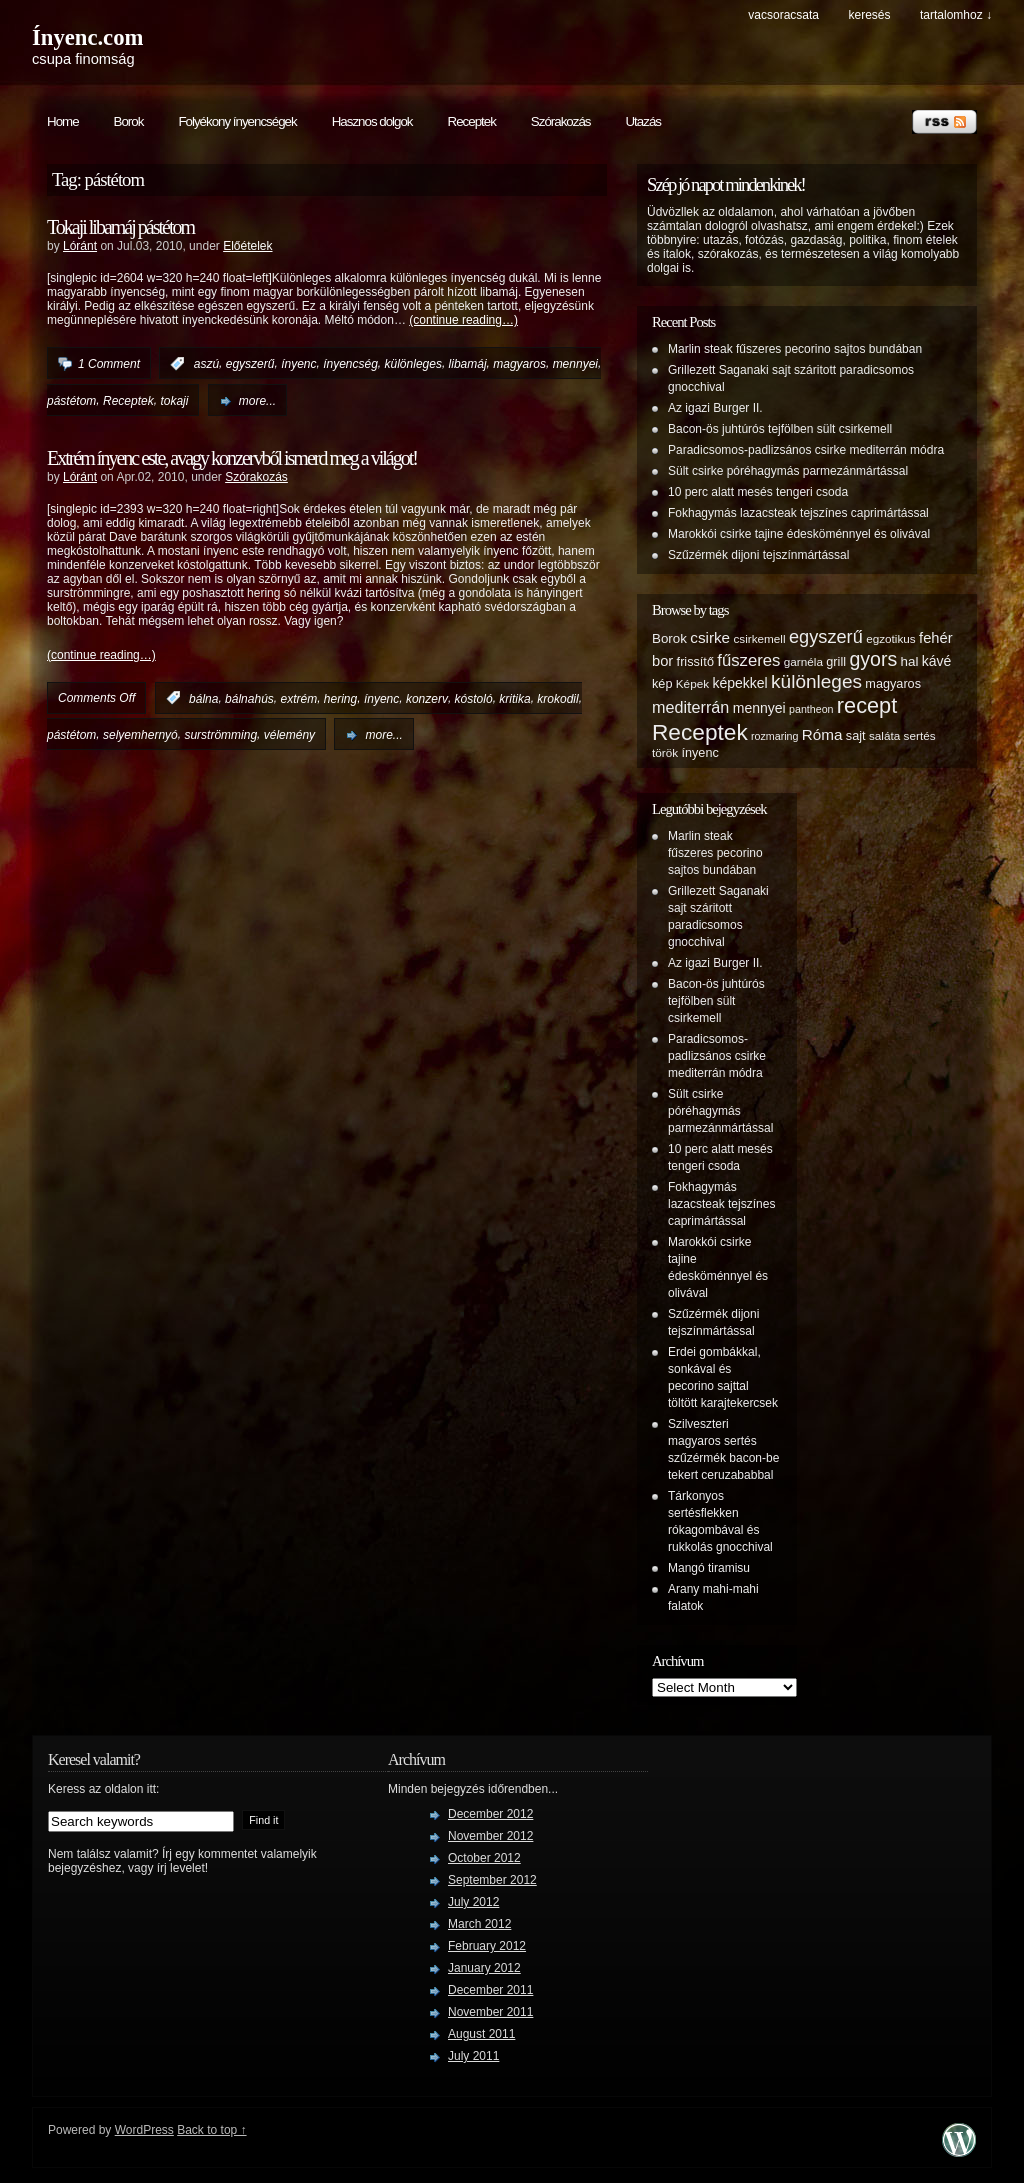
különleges (413, 364)
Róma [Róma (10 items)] (822, 734)
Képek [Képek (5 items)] (692, 683)
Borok (129, 121)
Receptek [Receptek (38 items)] (700, 732)
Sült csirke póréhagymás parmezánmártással (788, 471)
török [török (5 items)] (665, 752)
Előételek (247, 246)
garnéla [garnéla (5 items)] (803, 661)
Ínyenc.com (87, 37)
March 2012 (479, 1924)
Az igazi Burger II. (715, 408)
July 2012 (473, 1902)
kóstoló (474, 698)
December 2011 (490, 1990)
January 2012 (484, 1968)
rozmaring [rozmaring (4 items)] (774, 736)
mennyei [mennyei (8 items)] (759, 708)
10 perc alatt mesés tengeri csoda (758, 492)
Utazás (642, 121)
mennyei (575, 364)
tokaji (174, 401)
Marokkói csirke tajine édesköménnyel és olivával (799, 534)
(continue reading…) (463, 320)
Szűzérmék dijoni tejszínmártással (758, 555)
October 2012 (484, 1858)
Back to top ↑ (211, 2130)
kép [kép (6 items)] (662, 684)
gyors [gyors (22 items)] (873, 659)
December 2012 (490, 1814)
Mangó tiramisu (709, 1568)
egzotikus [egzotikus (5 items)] (891, 638)
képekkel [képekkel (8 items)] (739, 683)
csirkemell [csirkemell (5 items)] (759, 638)
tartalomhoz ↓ (956, 15)
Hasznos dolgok (372, 121)
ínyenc (298, 364)
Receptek (472, 121)
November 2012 (490, 1836)
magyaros (519, 364)
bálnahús (249, 698)
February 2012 (487, 1946)
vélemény (289, 735)
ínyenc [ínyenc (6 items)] (699, 753)
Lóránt (80, 246)
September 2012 (492, 1880)
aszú (206, 364)
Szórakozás (561, 121)
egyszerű (250, 364)
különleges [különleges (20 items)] (816, 681)
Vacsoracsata (783, 15)
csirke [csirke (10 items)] (710, 637)
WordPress (144, 2130)
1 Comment (109, 364)
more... (257, 401)
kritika (514, 698)
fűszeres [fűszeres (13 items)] (748, 660)
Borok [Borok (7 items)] (669, 638)
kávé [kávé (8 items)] (937, 661)
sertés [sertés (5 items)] (920, 735)
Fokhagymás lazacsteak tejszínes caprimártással (798, 513)
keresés (869, 15)
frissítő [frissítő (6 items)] (695, 662)
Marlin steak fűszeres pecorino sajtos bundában (795, 349)
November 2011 (490, 2012)
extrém (298, 698)
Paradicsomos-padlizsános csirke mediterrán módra (806, 450)
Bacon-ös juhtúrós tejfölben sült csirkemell (780, 429)
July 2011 (473, 2056)
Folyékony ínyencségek (237, 121)
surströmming (220, 735)
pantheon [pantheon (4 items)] (811, 709)
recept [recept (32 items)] (867, 705)
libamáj (468, 364)
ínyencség (350, 364)
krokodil (557, 698)
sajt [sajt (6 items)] (856, 736)
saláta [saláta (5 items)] (884, 735)
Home (63, 121)
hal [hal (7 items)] (910, 661)
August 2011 (481, 2034)
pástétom (71, 401)
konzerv (427, 698)
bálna (203, 698)
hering (340, 698)
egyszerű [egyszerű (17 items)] (826, 637)
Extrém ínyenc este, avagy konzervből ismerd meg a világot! (232, 458)
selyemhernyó (140, 735)
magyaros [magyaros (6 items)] (893, 684)
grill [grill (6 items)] (836, 662)
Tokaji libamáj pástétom (120, 227)
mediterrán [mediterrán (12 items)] (690, 707)
